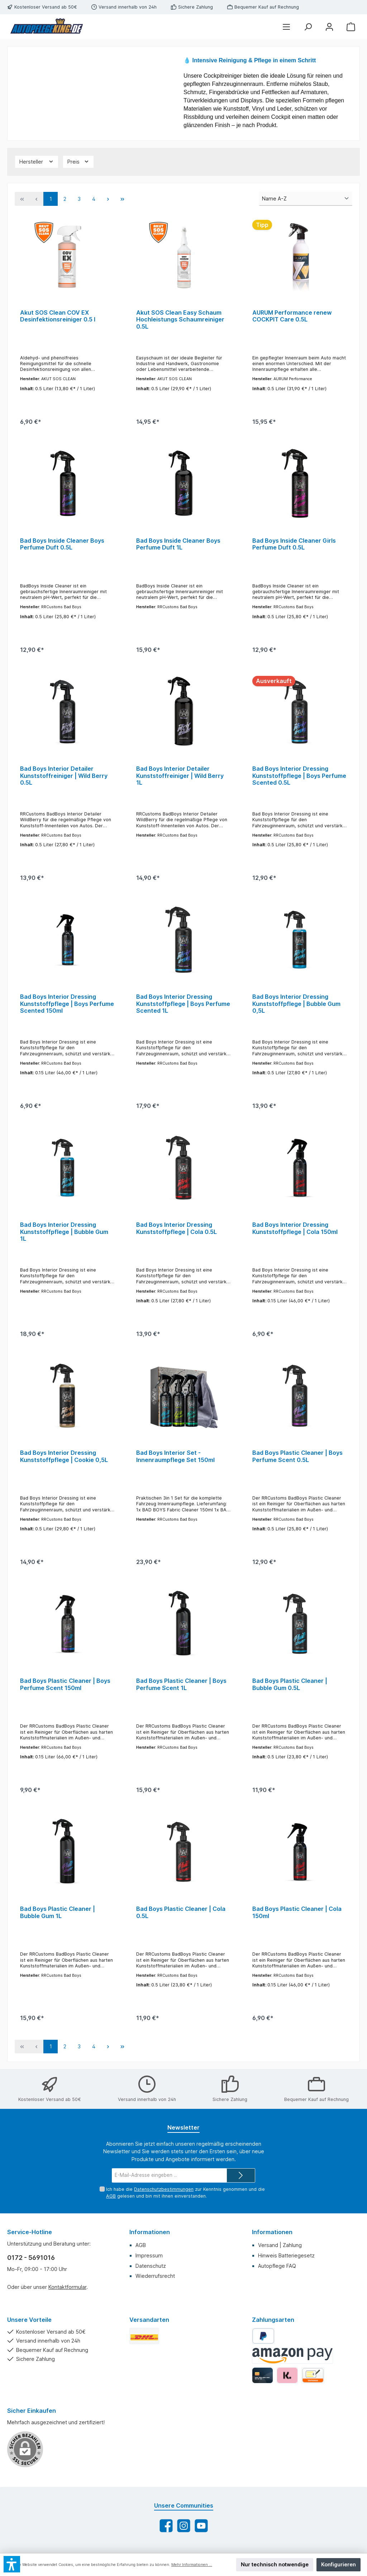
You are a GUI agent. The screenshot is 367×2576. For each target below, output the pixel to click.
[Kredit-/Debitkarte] (262, 2377)
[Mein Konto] (329, 26)
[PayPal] (263, 2338)
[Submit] (241, 2177)
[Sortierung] (305, 199)
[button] (12, 2564)
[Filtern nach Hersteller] (36, 162)
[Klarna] (287, 2377)
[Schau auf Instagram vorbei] (184, 2528)
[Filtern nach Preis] (78, 162)
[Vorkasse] (312, 2377)
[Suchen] (308, 26)
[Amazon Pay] (292, 2358)
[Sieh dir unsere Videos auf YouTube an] (201, 2528)
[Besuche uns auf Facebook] (166, 2528)
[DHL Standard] (144, 2338)
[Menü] (286, 26)
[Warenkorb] (351, 26)
